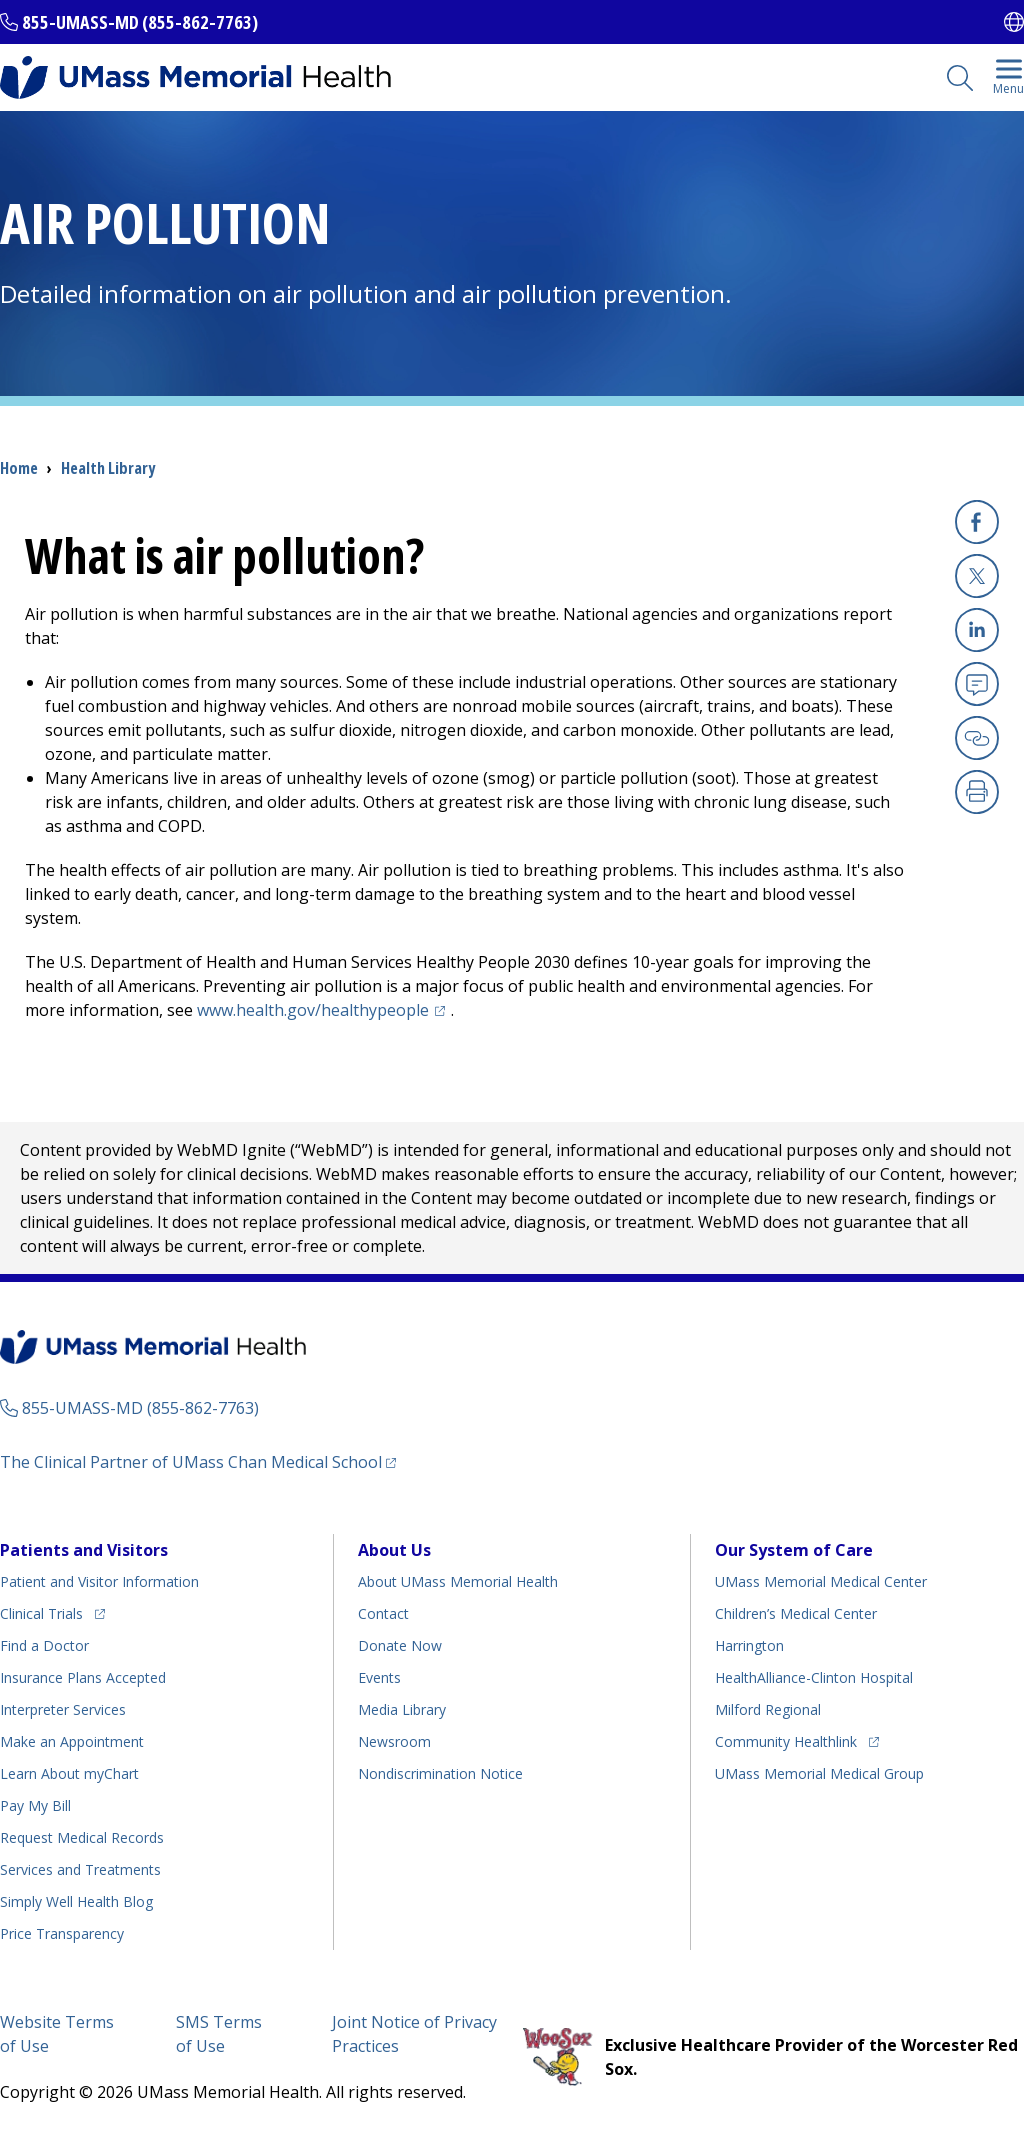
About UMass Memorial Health (458, 1581)
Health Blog (76, 1901)
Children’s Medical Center (796, 1613)
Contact (383, 1613)
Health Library (108, 468)
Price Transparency (62, 1933)
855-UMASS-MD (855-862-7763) (140, 22)
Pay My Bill (35, 1805)
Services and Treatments (80, 1869)
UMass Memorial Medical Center (821, 1581)
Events (379, 1677)
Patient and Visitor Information (99, 1581)
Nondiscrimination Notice (440, 1773)
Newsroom (394, 1741)
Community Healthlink (786, 1738)
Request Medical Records (82, 1837)
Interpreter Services (63, 1709)
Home (19, 468)
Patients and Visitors (84, 1550)
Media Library (402, 1709)
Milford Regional (768, 1709)
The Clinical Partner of (198, 1461)
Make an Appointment (72, 1741)
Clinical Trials (52, 1610)
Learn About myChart (69, 1773)
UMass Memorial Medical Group (819, 1773)
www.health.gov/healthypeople (324, 1010)
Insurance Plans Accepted (83, 1677)
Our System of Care (794, 1550)
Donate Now (400, 1645)
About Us (394, 1550)
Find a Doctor (44, 1645)
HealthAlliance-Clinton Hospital (814, 1677)
